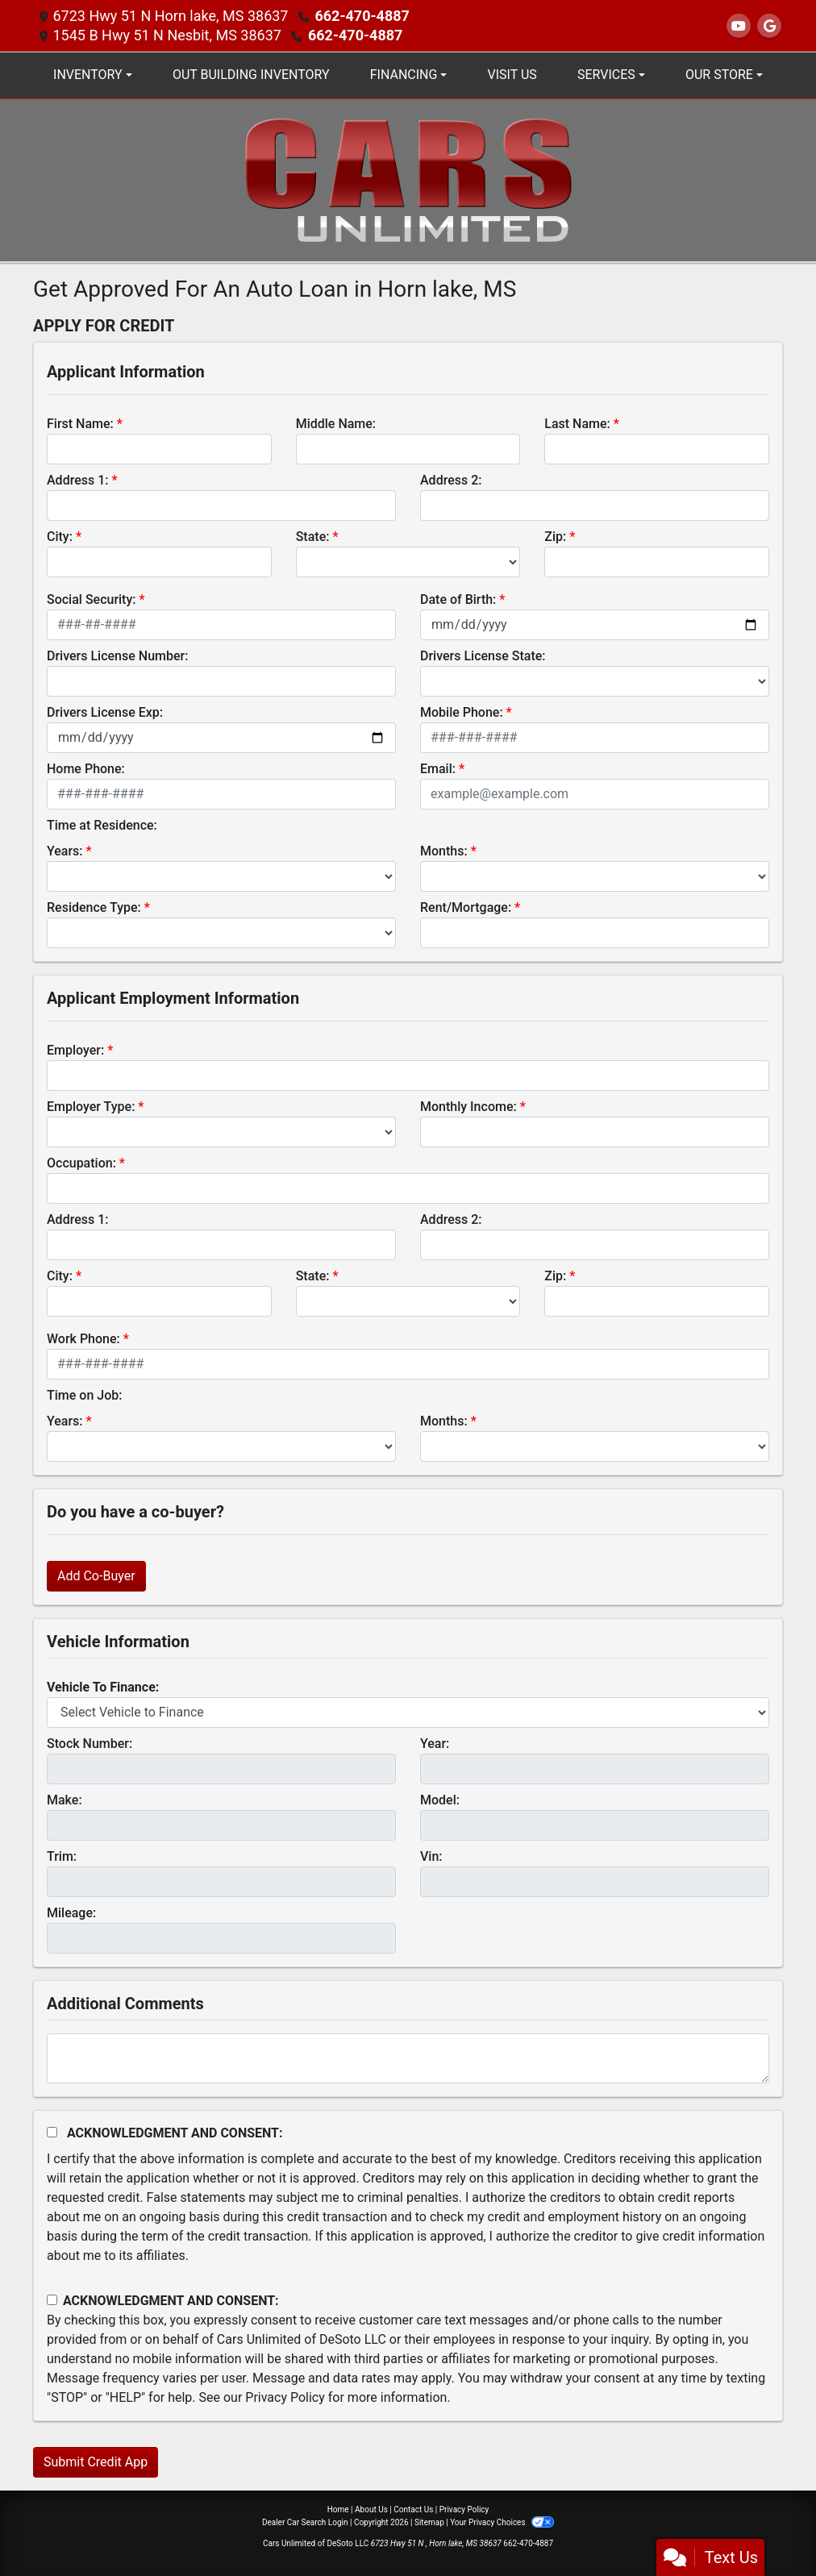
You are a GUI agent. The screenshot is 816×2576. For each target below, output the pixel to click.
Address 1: (77, 480)
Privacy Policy (285, 2397)
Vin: (431, 1856)
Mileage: (71, 1913)
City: (60, 536)
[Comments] (408, 2058)
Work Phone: (83, 1338)
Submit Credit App (96, 2462)
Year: (434, 1743)
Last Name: (577, 423)
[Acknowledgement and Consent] (52, 2132)
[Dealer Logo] (408, 178)
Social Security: (91, 599)
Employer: (75, 1050)
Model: (440, 1800)
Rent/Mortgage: (465, 907)
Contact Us (413, 2509)
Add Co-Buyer (96, 1575)
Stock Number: (89, 1743)
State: (313, 536)
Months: (444, 851)
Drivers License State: (483, 656)
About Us (371, 2509)
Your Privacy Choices (502, 2522)
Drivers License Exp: (105, 712)
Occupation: (81, 1163)
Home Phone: (86, 768)
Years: (65, 851)
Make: (64, 1800)
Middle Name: (336, 423)
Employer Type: (91, 1106)
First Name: (80, 423)
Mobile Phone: (461, 712)
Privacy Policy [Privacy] (464, 2509)
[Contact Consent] (52, 2300)
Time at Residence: (102, 825)
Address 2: (450, 480)
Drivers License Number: (117, 656)
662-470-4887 (361, 15)
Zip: (555, 536)
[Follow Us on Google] (769, 26)
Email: (438, 768)
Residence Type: (94, 907)
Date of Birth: (458, 599)
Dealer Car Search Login (305, 2522)
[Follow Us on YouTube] (738, 26)
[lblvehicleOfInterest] (408, 1712)
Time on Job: (84, 1395)
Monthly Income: (468, 1106)
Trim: (62, 1856)
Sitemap (429, 2522)
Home (338, 2509)
